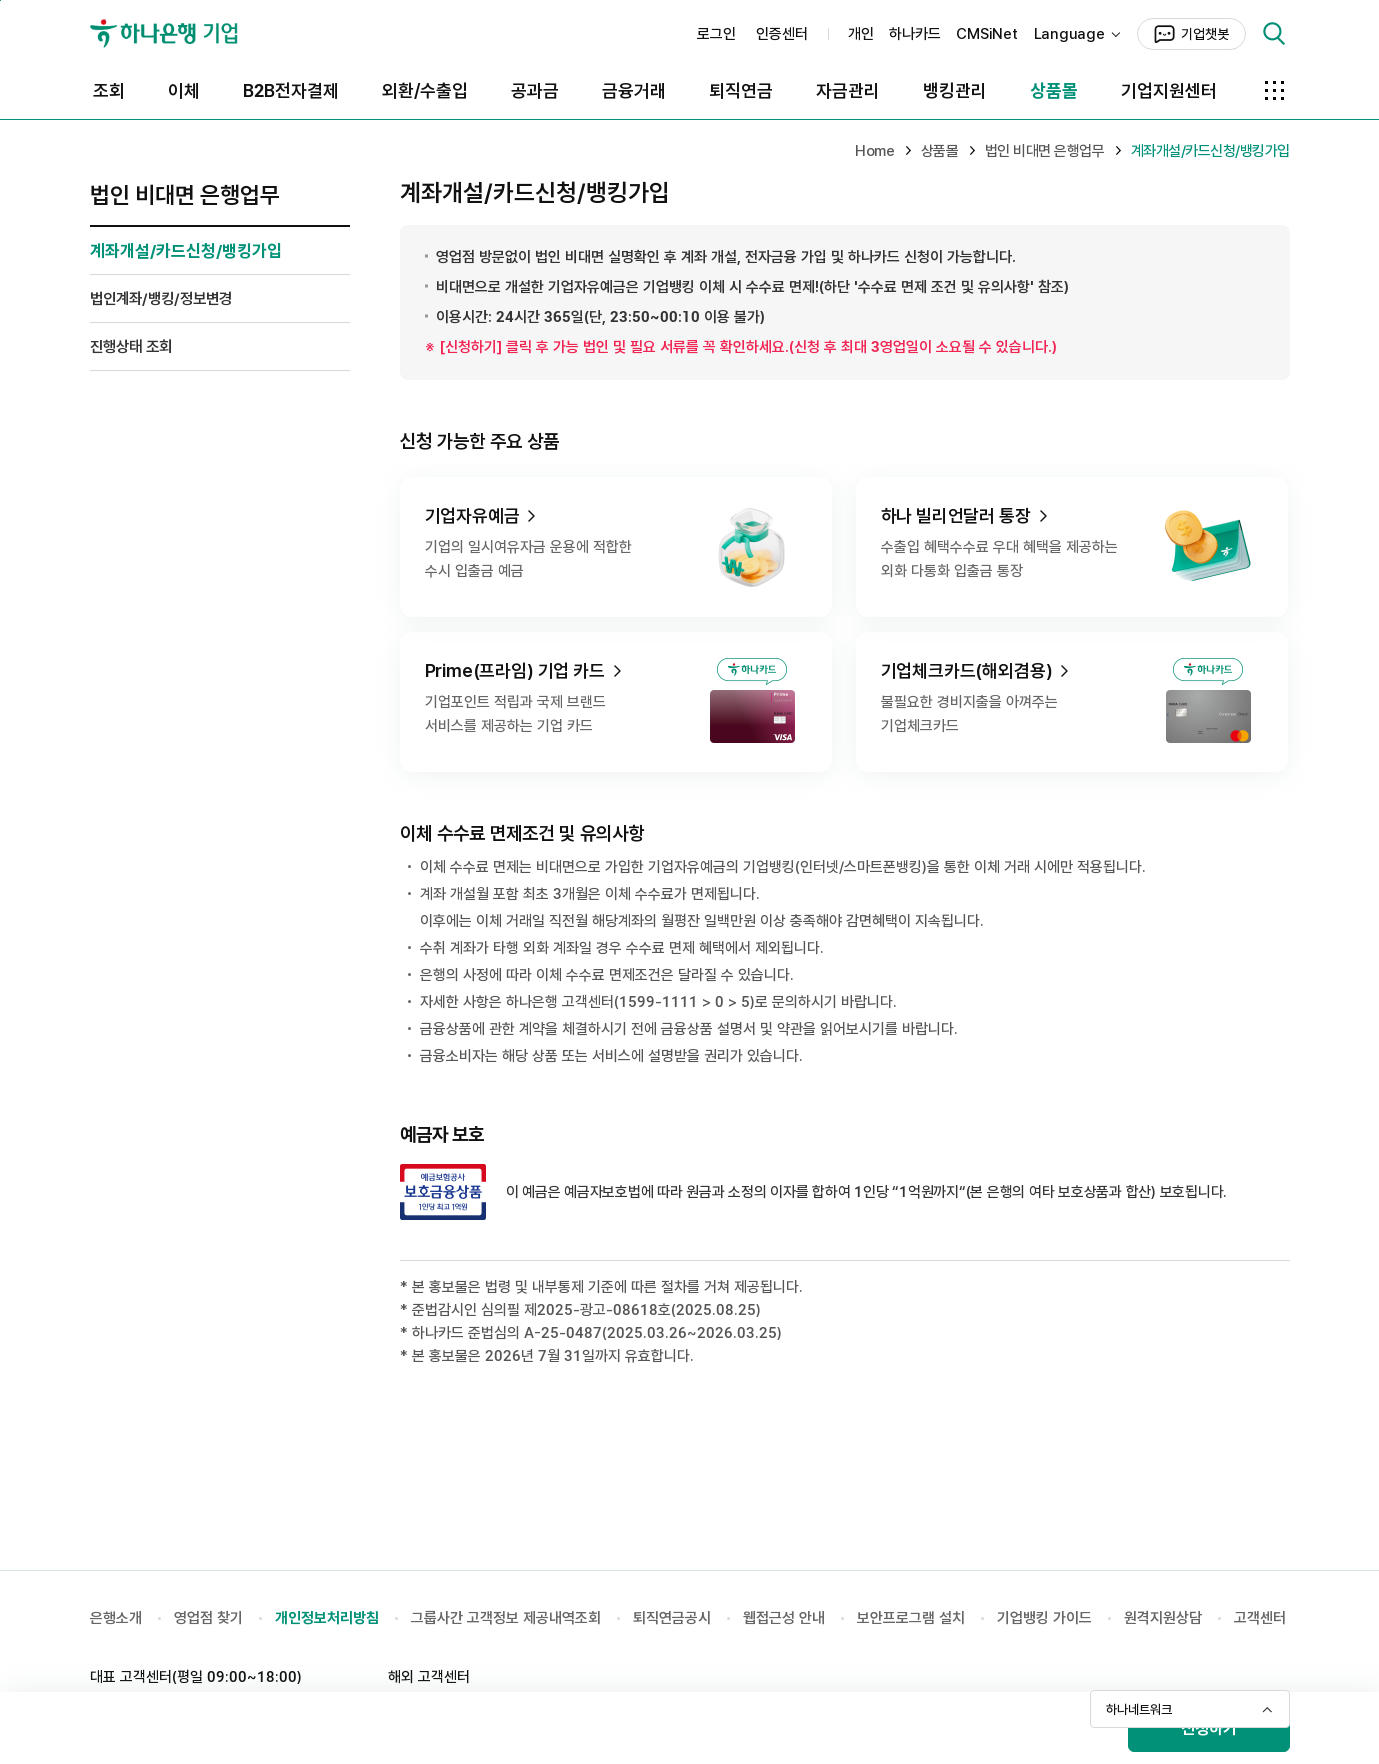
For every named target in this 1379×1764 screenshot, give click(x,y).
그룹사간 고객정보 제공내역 (493, 1618)
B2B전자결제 (291, 90)
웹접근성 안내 (784, 1618)
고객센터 (1260, 1618)
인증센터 (782, 34)
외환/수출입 (425, 90)
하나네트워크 (1139, 1709)
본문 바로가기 (0, 0)
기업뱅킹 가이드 (1044, 1618)
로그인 (716, 34)
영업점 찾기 (208, 1618)
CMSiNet (986, 34)
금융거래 (634, 90)
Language (1069, 34)
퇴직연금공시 (672, 1618)
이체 (184, 90)
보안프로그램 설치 (911, 1618)
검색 (1274, 34)
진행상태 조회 (131, 346)
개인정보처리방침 (327, 1618)
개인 (861, 34)
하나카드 (914, 34)
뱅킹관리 (955, 90)
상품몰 (1054, 90)
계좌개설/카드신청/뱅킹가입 (186, 251)
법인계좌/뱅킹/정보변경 (161, 298)
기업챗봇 (1205, 34)
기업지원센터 (1169, 90)
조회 (109, 90)
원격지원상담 (1163, 1618)
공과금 (535, 90)
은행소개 (116, 1618)
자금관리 (848, 90)
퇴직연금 (741, 90)
